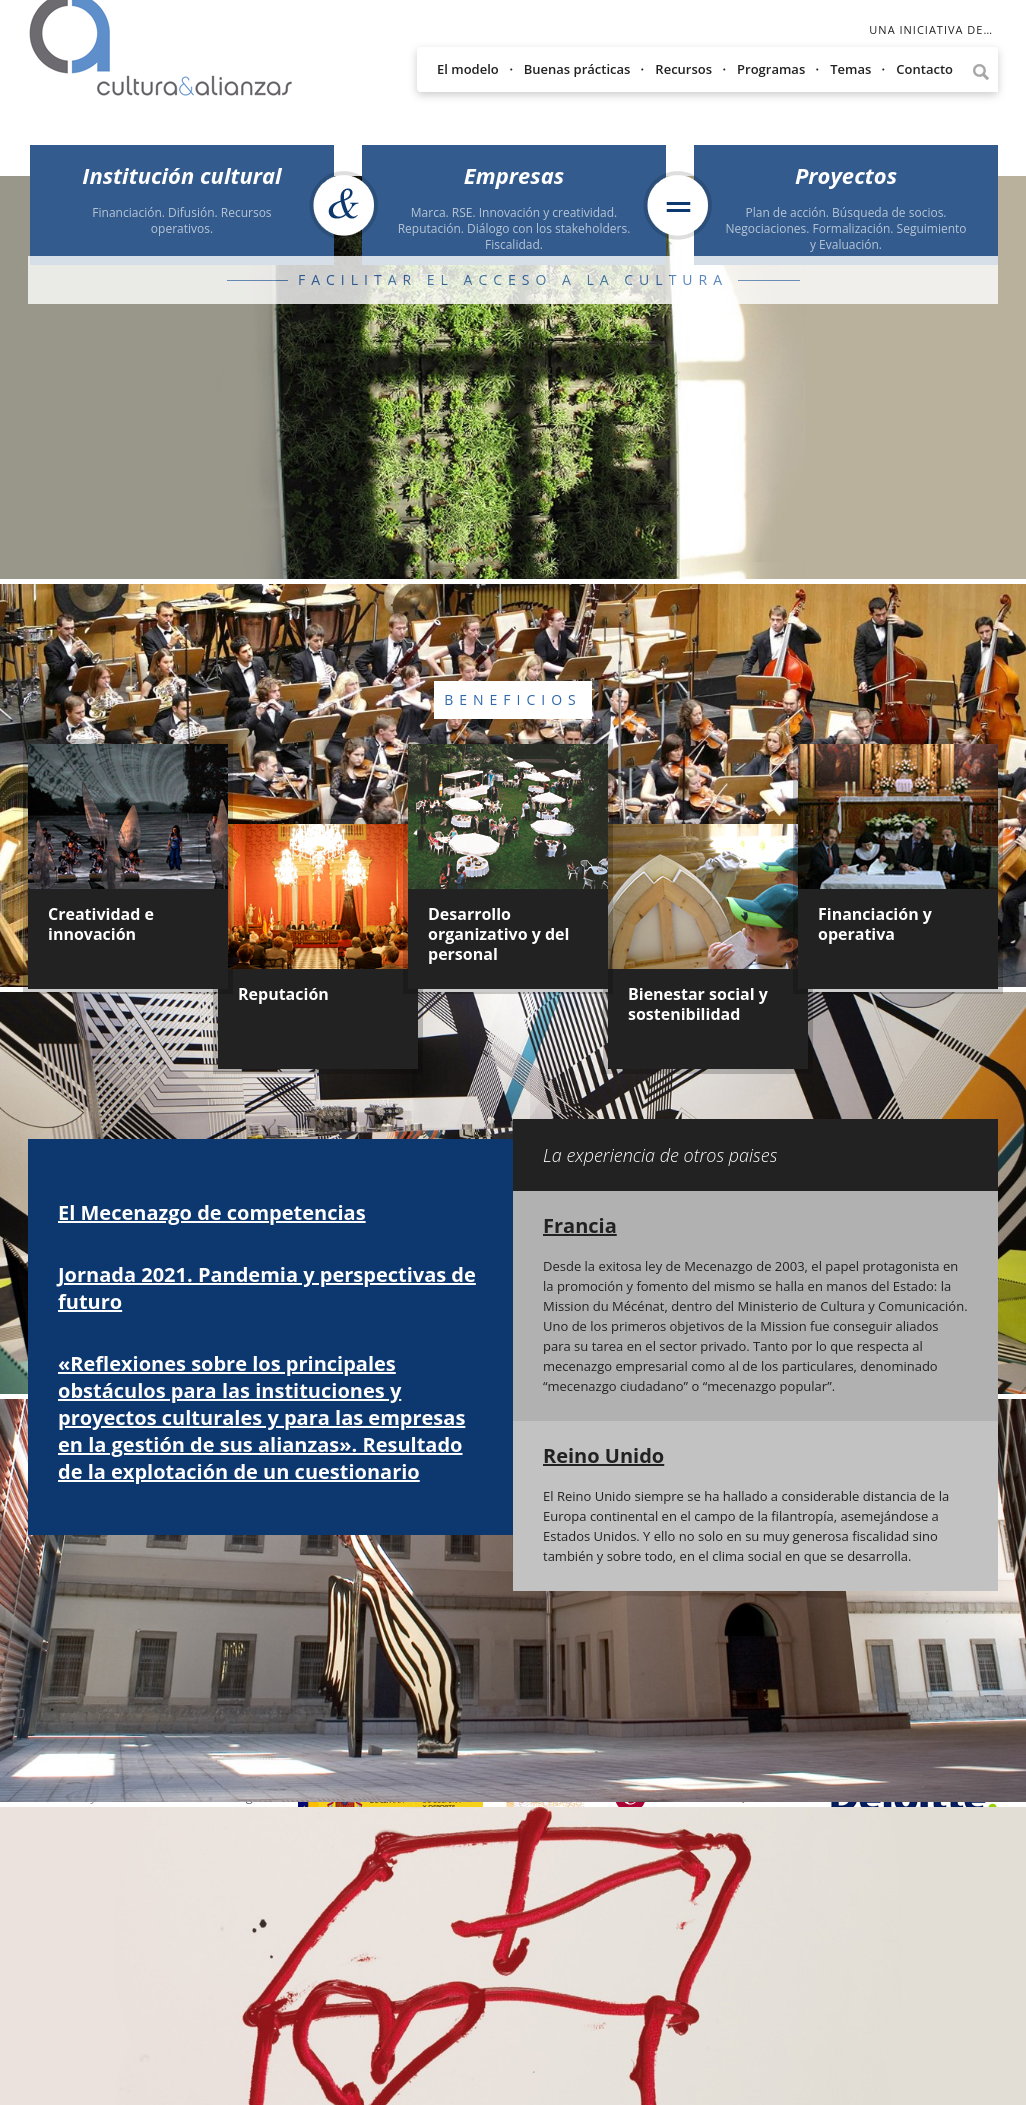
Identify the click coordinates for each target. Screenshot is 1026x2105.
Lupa (980, 72)
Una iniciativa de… (931, 29)
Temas (850, 69)
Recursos (683, 69)
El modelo (468, 69)
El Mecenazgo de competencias (212, 1212)
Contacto (924, 69)
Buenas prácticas (577, 69)
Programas (771, 69)
